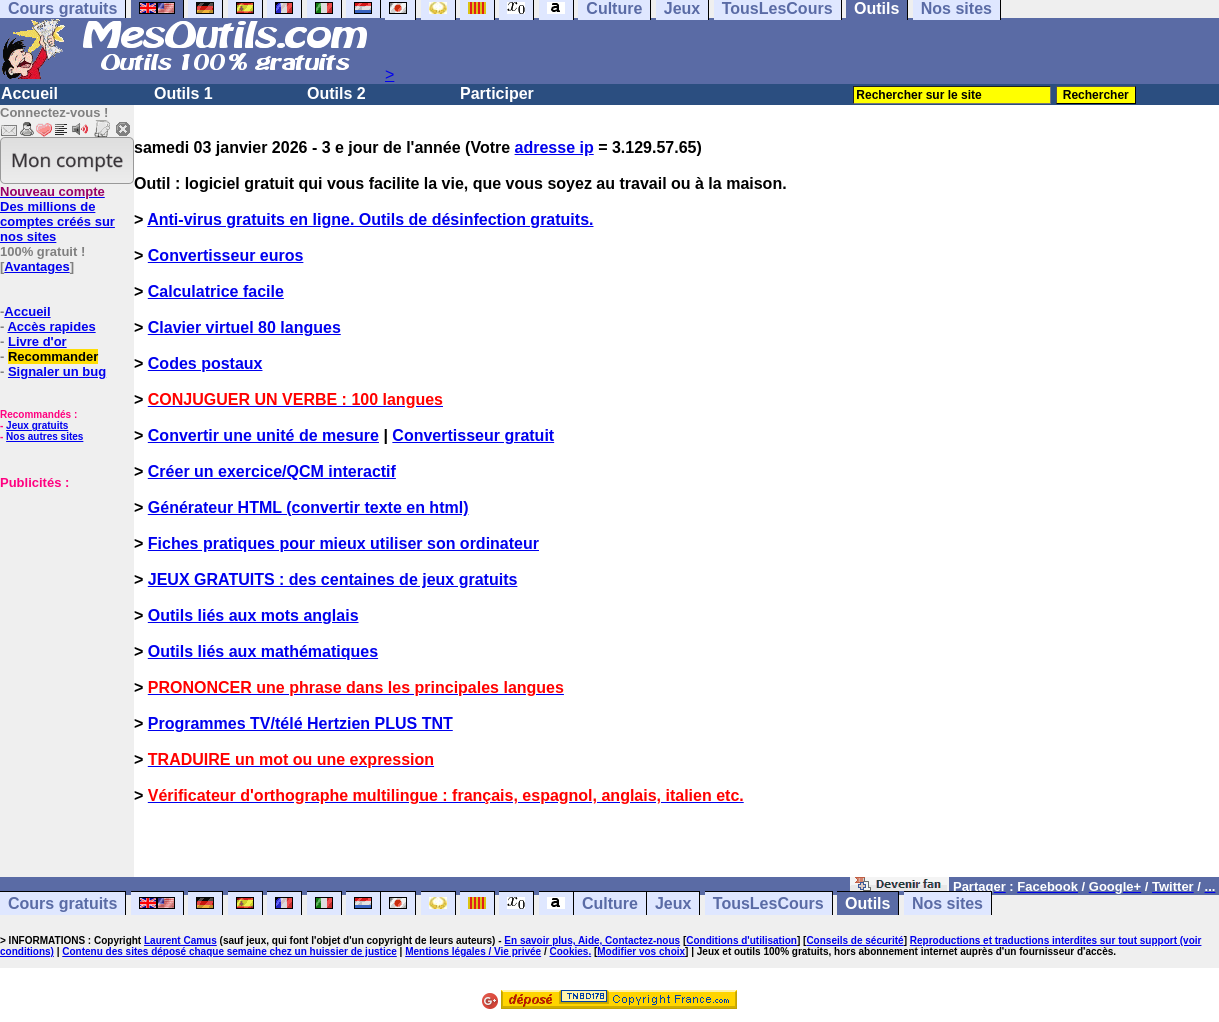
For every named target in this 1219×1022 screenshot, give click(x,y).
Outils (867, 903)
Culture (610, 903)
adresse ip (554, 147)
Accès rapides (51, 326)
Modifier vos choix (641, 951)
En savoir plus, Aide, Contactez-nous (592, 940)
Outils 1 (183, 93)
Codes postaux (205, 363)
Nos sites (947, 903)
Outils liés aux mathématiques (263, 651)
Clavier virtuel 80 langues (244, 327)
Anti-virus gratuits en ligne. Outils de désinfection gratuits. (370, 219)
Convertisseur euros (226, 255)
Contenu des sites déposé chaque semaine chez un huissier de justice (229, 951)
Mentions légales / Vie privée (473, 951)
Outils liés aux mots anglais (253, 615)
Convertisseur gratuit (473, 435)
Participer (497, 93)
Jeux (673, 903)
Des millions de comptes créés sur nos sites (57, 214)
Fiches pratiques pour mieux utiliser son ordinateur (343, 543)
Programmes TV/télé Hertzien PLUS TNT (300, 723)
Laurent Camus (180, 940)
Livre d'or (37, 341)
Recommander (53, 356)
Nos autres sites (44, 436)
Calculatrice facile (216, 291)
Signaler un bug (57, 371)
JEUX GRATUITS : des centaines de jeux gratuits (333, 579)
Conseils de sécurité (854, 940)
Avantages (36, 266)
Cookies (568, 951)
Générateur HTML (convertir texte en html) (308, 507)
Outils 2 (336, 93)
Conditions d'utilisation (741, 940)
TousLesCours (768, 903)
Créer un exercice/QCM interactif (272, 471)
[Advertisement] (60, 640)
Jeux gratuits (37, 425)
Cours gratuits (62, 903)
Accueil (29, 93)
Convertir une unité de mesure (263, 435)
